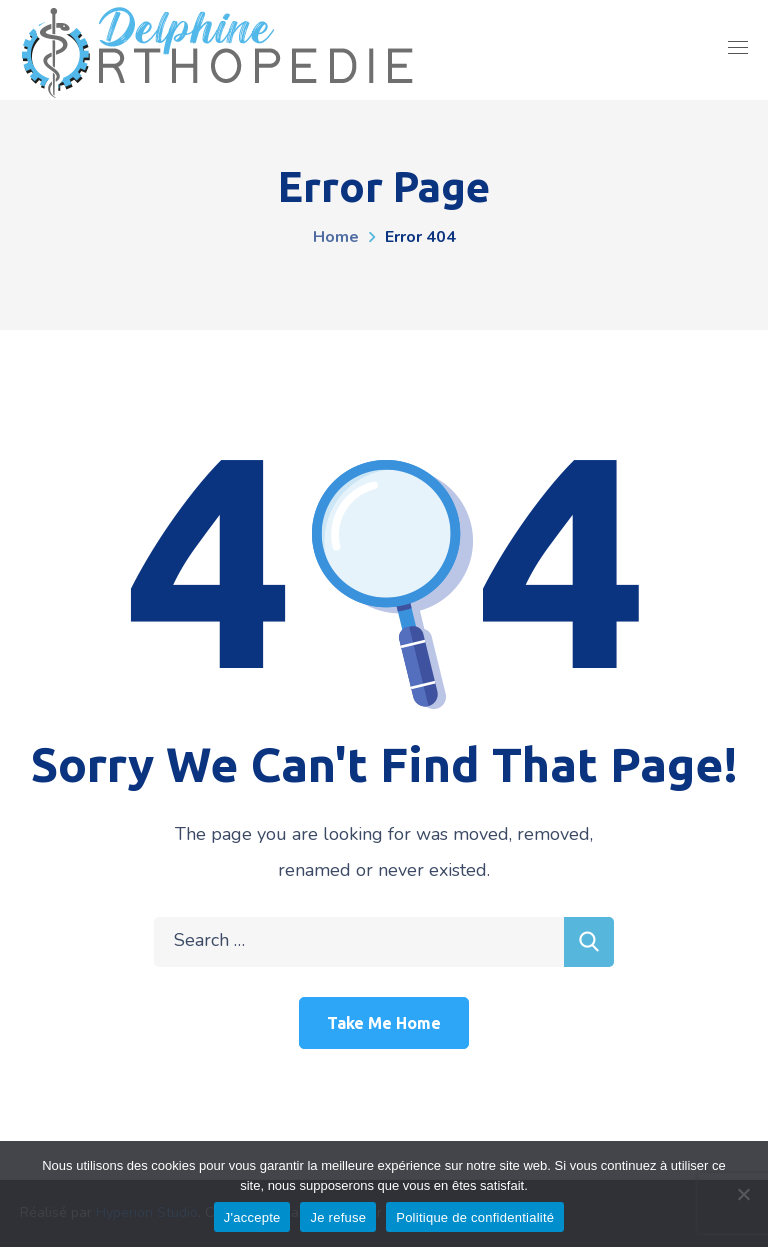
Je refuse (338, 1217)
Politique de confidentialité (475, 1217)
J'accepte (252, 1217)
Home (336, 237)
